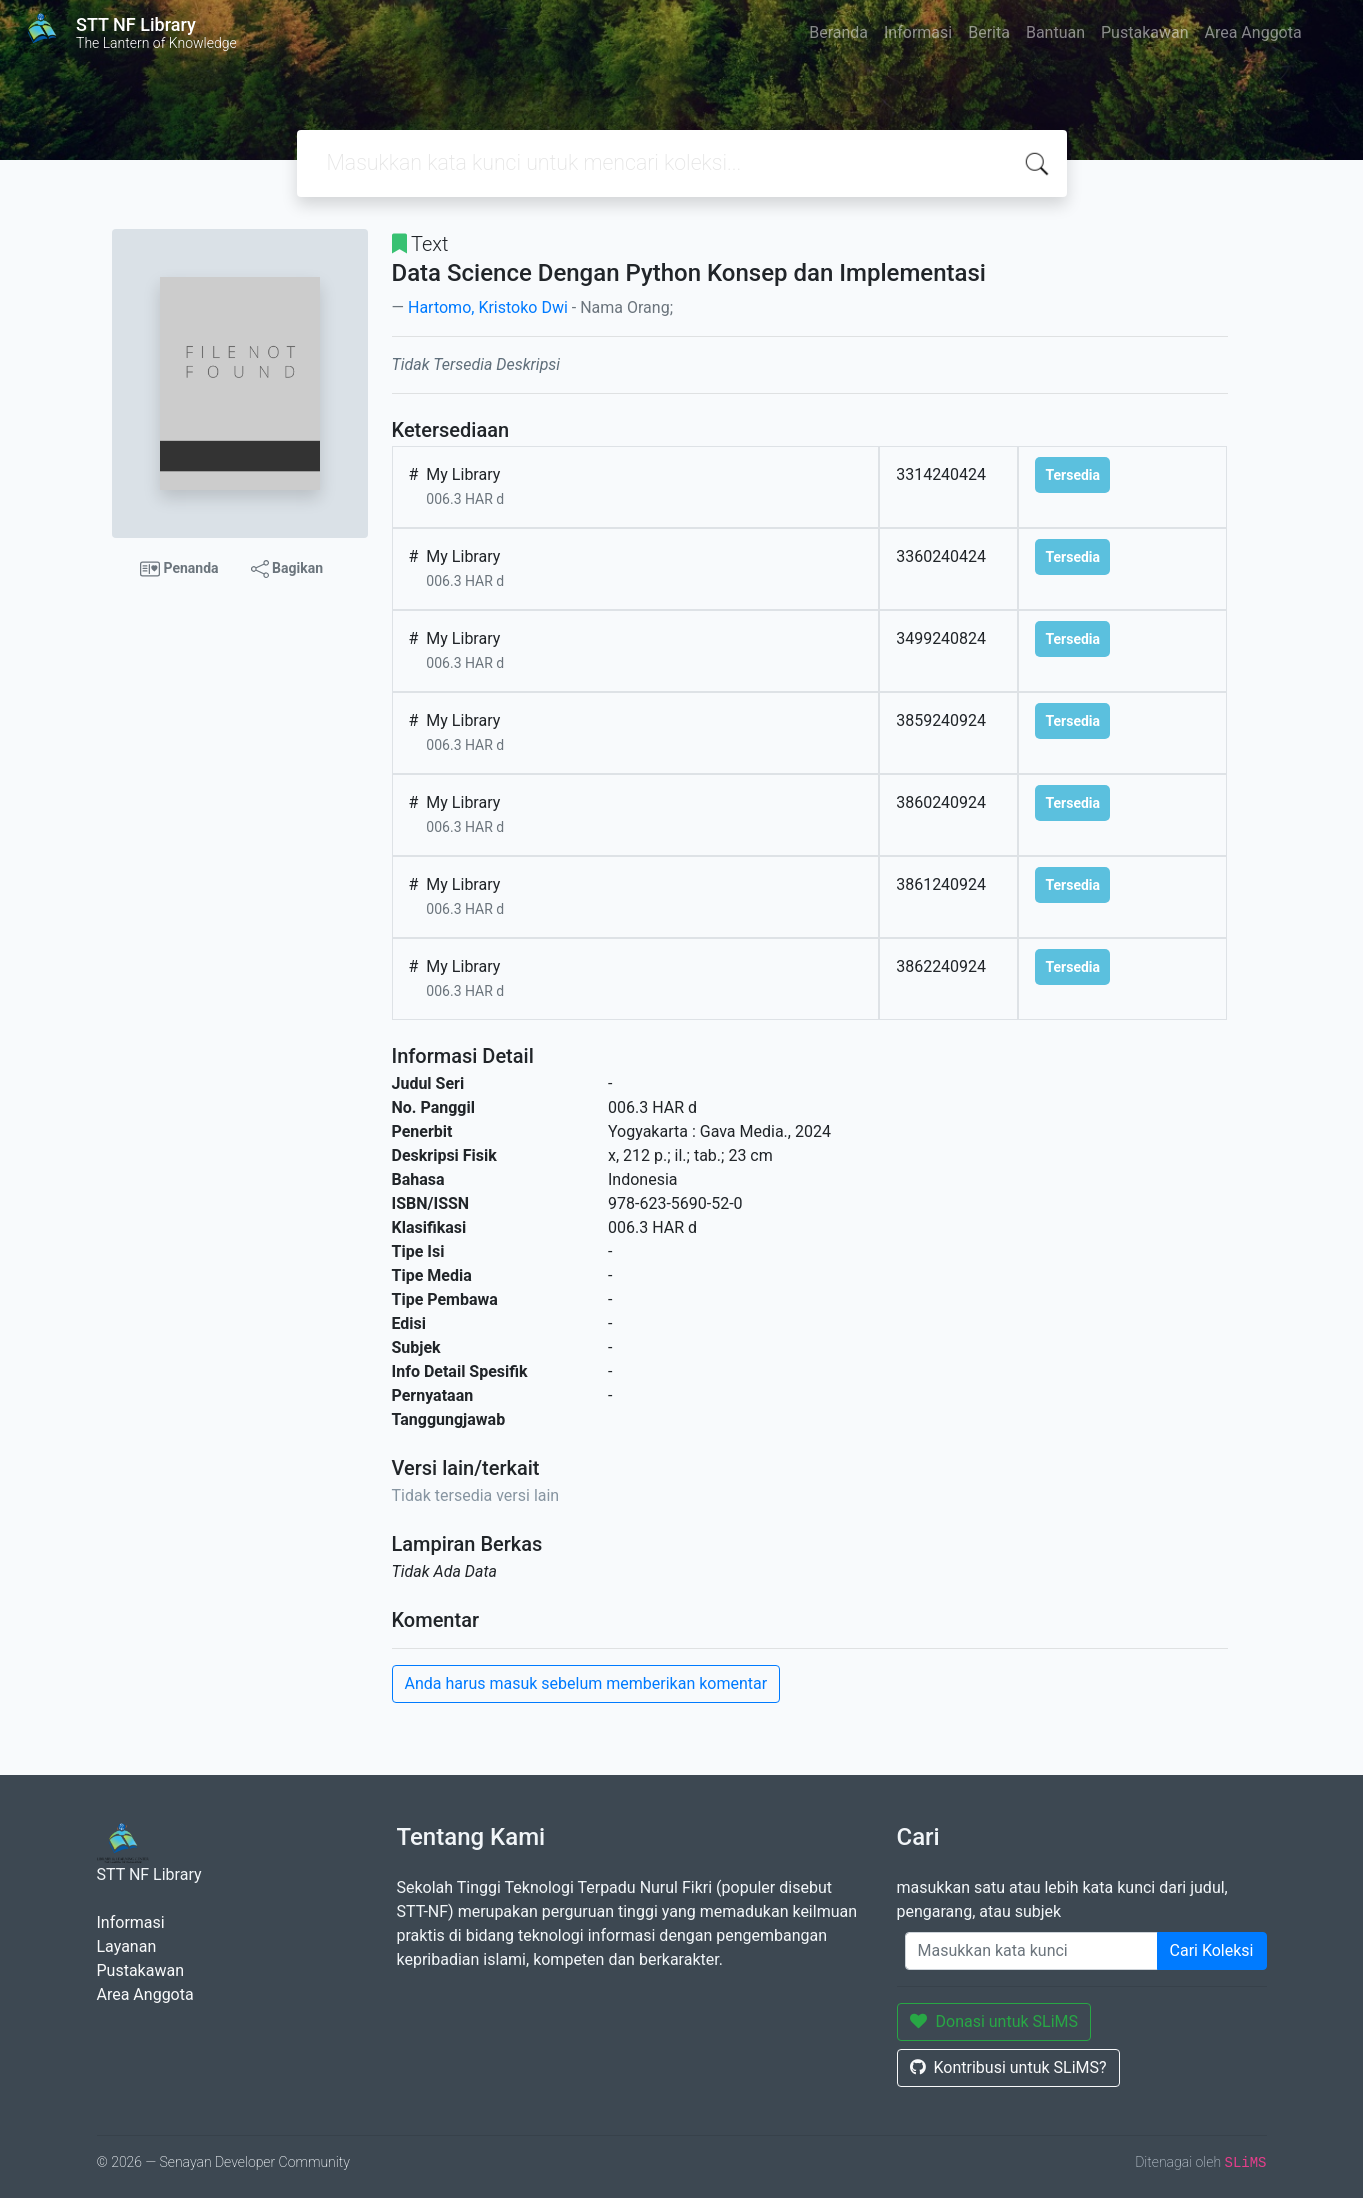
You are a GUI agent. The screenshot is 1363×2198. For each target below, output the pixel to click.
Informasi (918, 32)
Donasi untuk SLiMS (994, 2021)
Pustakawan (1144, 32)
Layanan (127, 1946)
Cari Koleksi (1212, 1950)
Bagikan (287, 569)
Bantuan (1055, 32)
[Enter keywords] (1031, 1951)
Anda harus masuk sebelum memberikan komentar (586, 1683)
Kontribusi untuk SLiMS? (1008, 2067)
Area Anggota (1253, 32)
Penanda (179, 569)
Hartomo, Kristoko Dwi (488, 307)
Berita (989, 32)
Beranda (838, 32)
